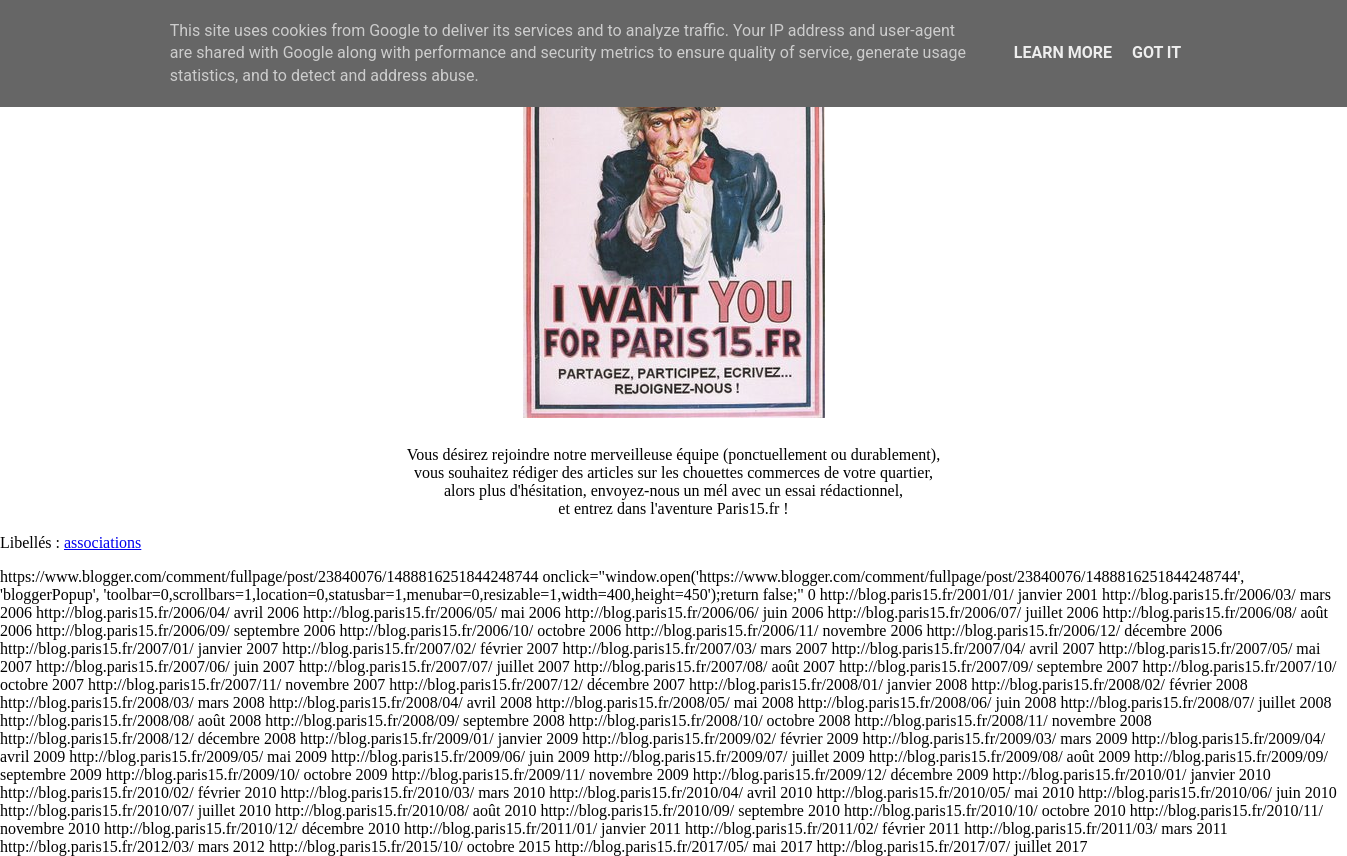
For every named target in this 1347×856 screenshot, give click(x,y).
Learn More (1063, 52)
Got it (1156, 52)
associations (102, 542)
